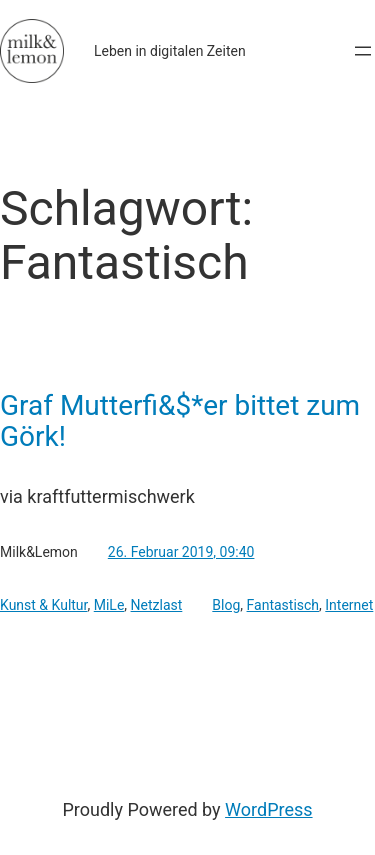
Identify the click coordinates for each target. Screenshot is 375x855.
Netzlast (157, 605)
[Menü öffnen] (363, 51)
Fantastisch (283, 605)
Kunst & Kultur (44, 605)
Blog (226, 605)
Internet (349, 605)
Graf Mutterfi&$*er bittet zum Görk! (180, 421)
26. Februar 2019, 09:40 (181, 552)
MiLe (109, 605)
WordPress (268, 809)
